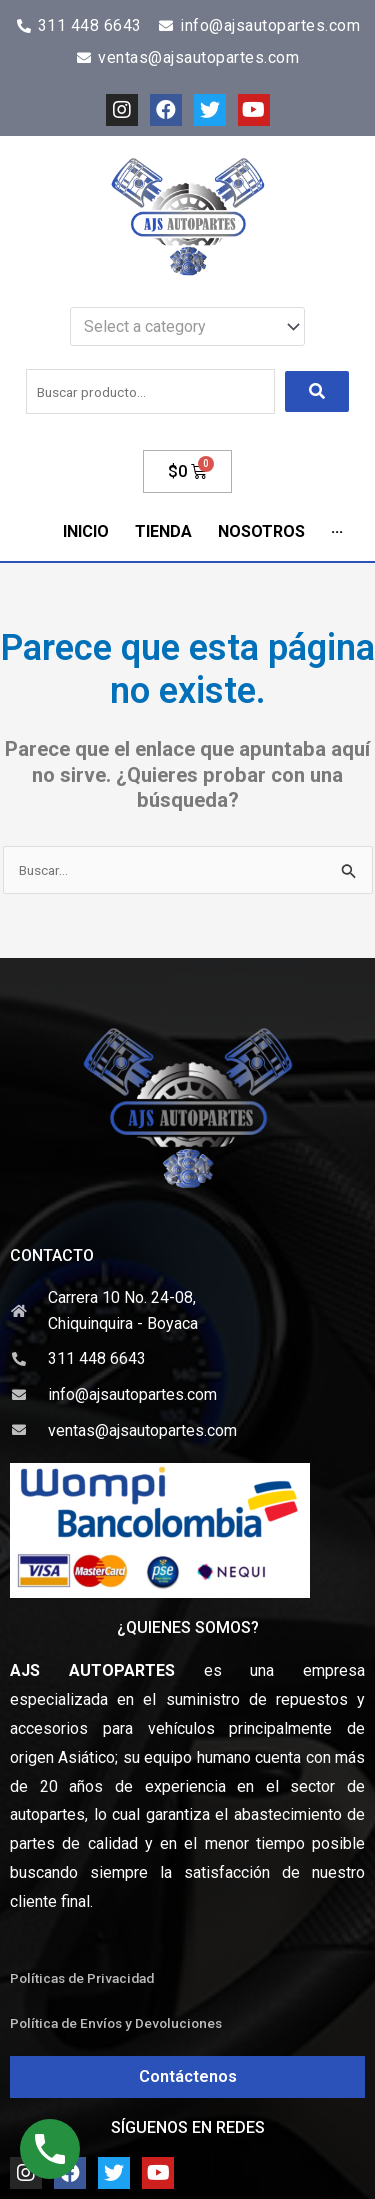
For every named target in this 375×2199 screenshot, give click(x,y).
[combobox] (187, 327)
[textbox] (178, 327)
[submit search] (317, 391)
